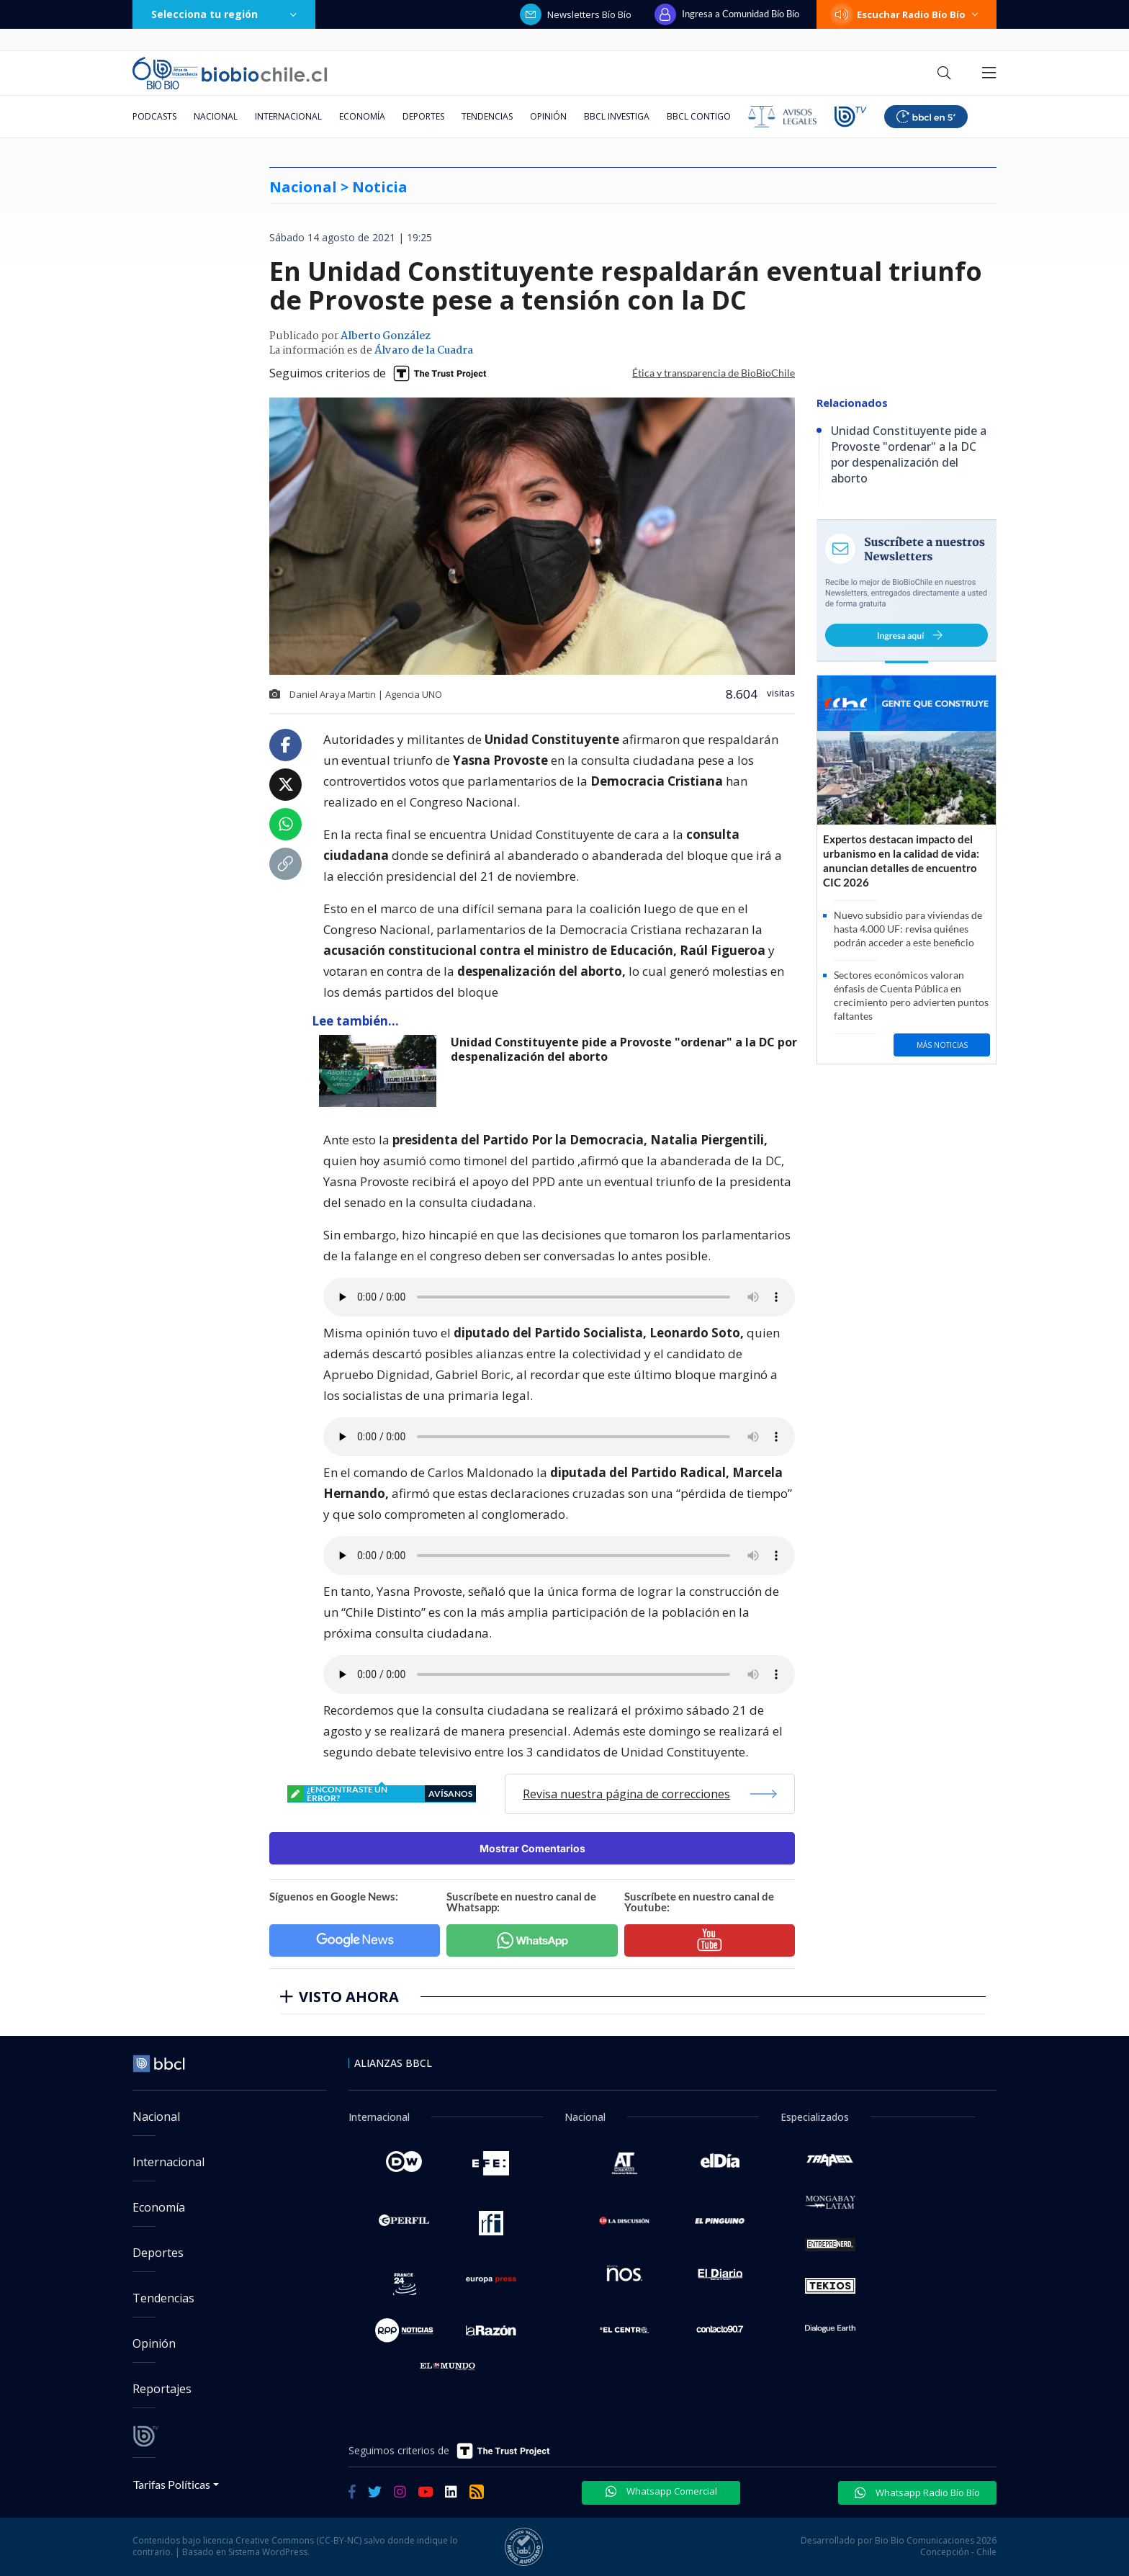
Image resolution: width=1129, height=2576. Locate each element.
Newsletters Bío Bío (575, 14)
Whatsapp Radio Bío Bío (917, 2492)
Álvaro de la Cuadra (423, 350)
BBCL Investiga (616, 116)
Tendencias (487, 116)
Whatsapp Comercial (661, 2491)
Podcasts (154, 116)
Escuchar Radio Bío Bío (906, 14)
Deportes (423, 116)
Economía (362, 116)
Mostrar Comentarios (532, 1848)
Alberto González (386, 336)
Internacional (288, 116)
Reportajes (162, 2389)
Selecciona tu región (224, 14)
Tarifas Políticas (171, 2484)
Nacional (216, 116)
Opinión (548, 116)
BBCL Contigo (699, 116)
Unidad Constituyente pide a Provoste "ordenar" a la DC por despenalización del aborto (624, 1049)
